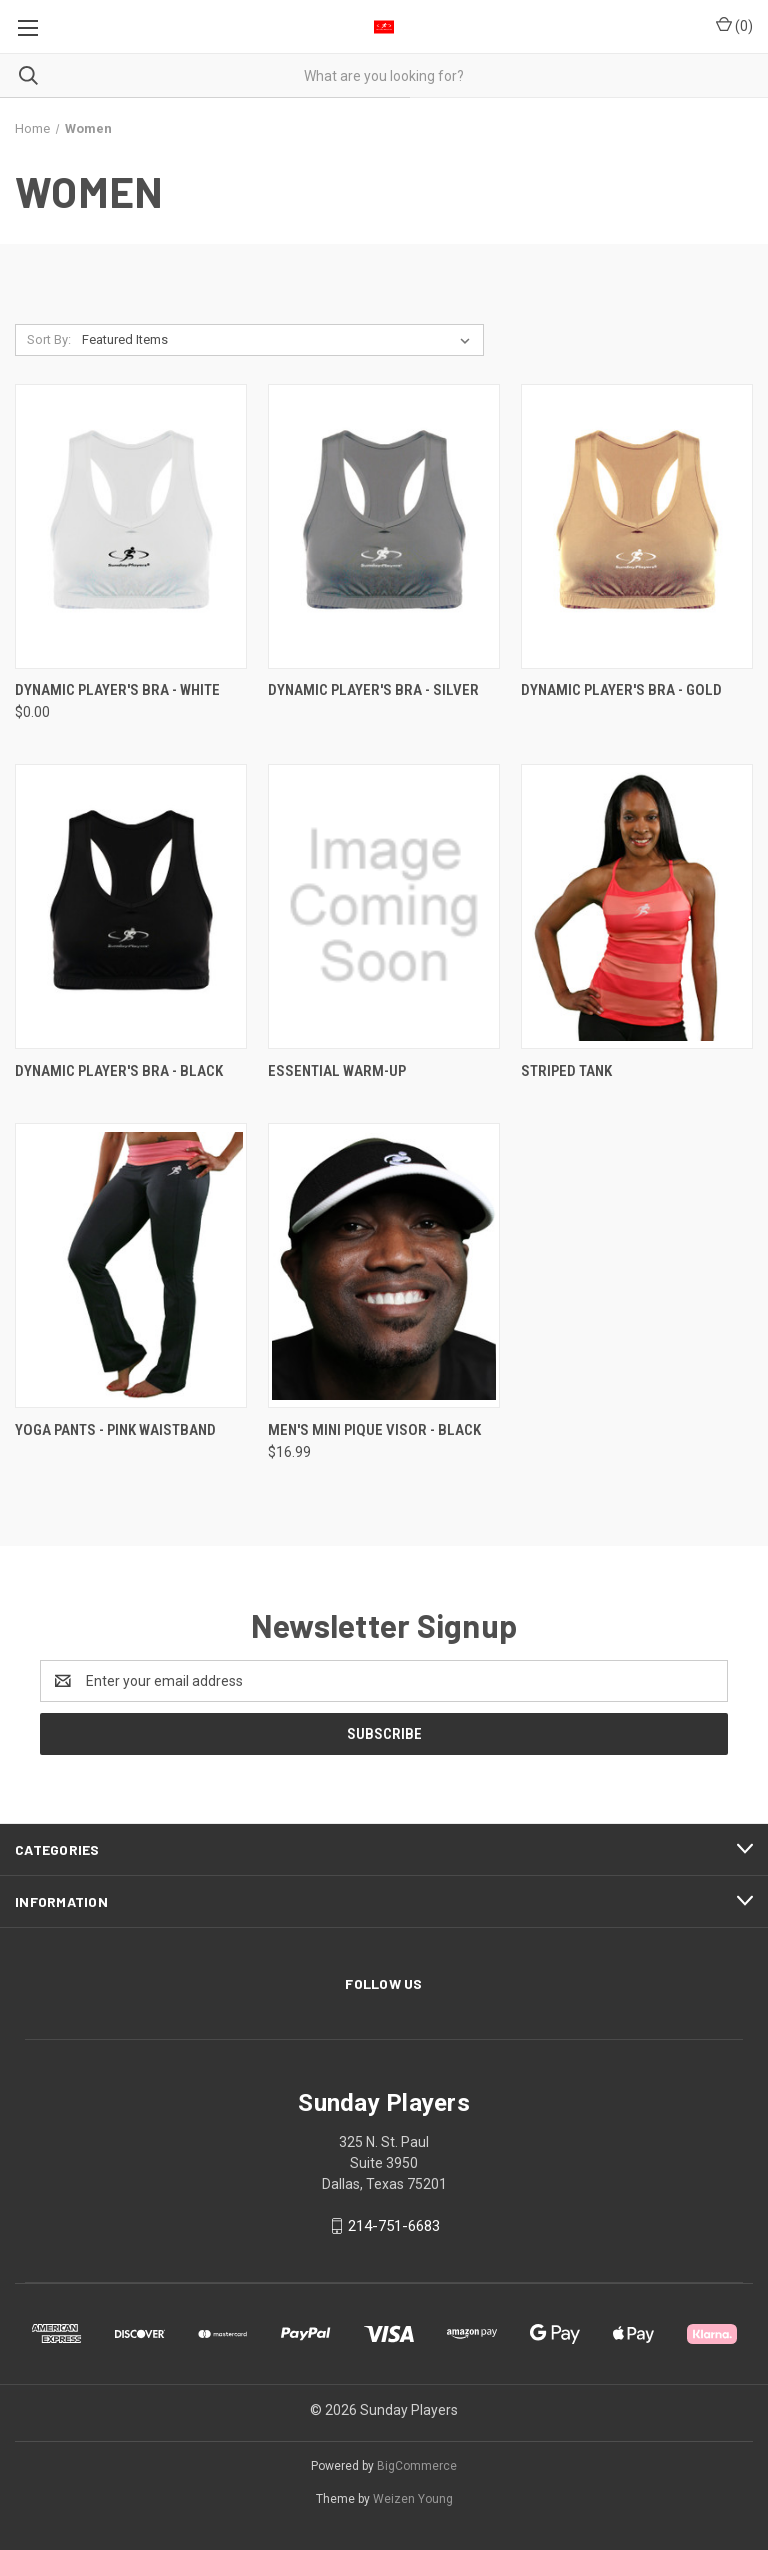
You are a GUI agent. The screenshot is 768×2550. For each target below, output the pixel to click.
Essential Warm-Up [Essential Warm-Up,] (337, 1071)
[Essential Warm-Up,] (384, 906)
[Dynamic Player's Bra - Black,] (131, 906)
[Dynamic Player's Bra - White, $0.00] (131, 526)
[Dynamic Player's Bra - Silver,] (384, 526)
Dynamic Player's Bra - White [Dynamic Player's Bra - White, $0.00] (117, 690)
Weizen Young (413, 2499)
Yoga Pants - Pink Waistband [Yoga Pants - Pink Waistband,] (115, 1430)
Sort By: (49, 339)
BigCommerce (417, 2466)
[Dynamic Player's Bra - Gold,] (637, 526)
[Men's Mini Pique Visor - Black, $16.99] (384, 1265)
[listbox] (280, 340)
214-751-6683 (394, 2226)
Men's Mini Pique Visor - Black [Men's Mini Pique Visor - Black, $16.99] (374, 1430)
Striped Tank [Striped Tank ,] (566, 1071)
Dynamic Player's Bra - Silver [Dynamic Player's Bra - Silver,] (373, 690)
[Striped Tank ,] (637, 906)
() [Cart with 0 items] (734, 25)
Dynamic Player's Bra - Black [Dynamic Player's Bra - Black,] (119, 1071)
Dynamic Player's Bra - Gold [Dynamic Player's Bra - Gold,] (621, 690)
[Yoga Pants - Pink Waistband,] (131, 1265)
